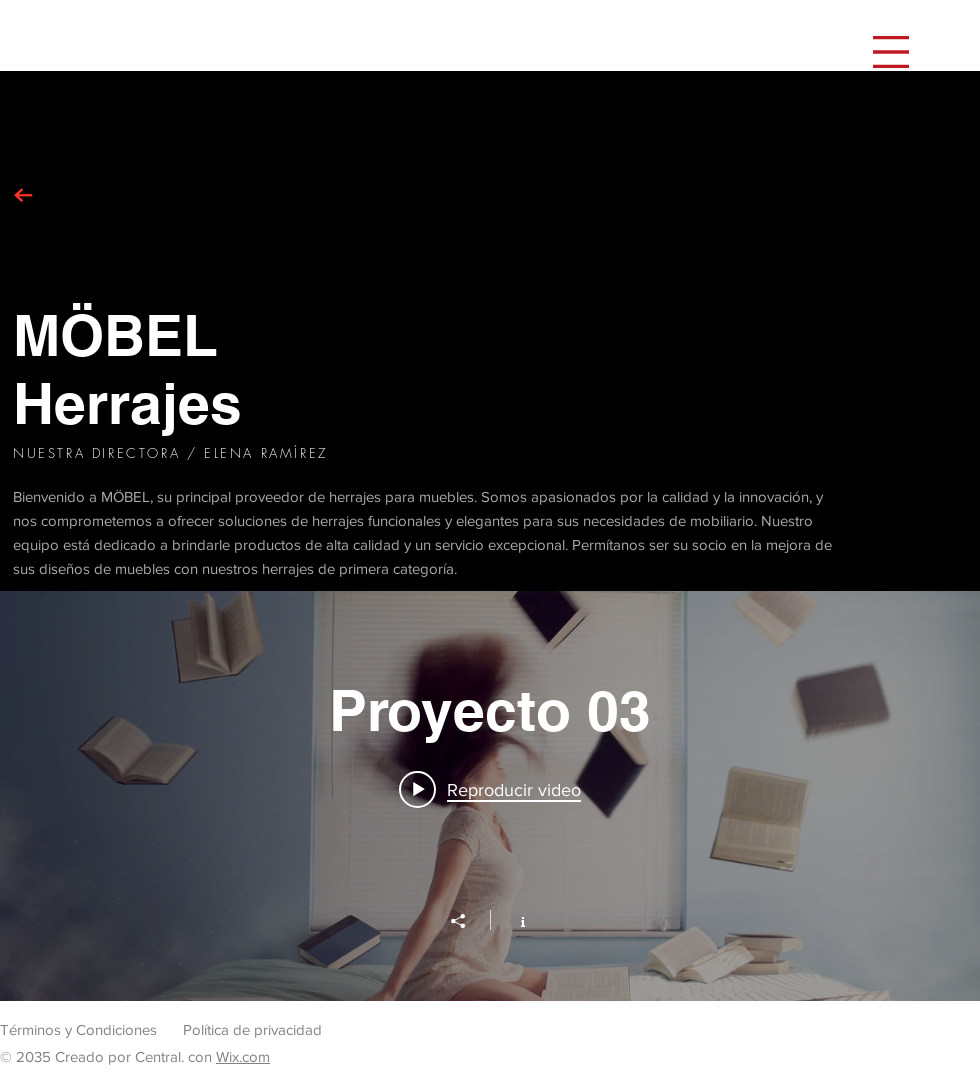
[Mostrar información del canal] (512, 920)
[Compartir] (468, 921)
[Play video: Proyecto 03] (490, 789)
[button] (891, 52)
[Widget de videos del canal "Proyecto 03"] (490, 796)
